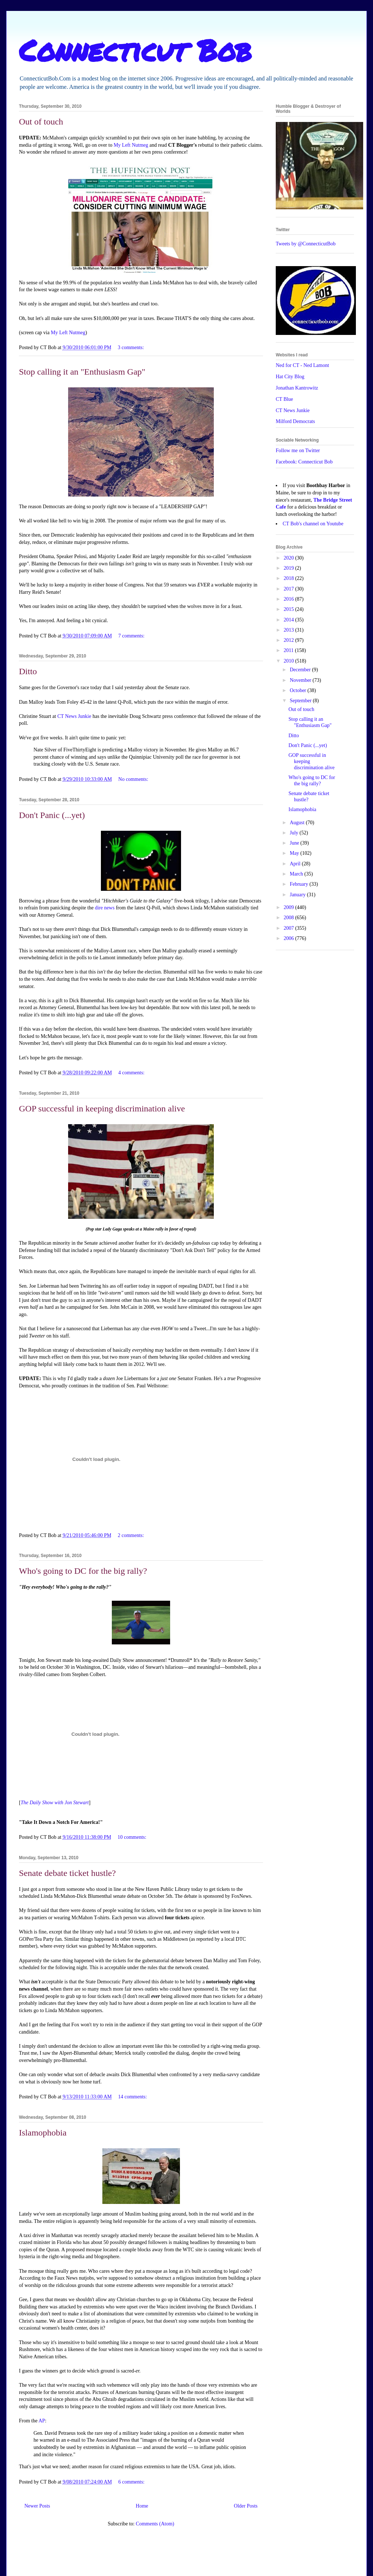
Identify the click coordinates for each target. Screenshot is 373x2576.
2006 (289, 938)
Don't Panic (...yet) (52, 815)
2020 (289, 558)
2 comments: (131, 1535)
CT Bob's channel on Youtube (313, 523)
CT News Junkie (74, 716)
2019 (289, 568)
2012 (289, 640)
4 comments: (132, 1072)
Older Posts (246, 2506)
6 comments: (132, 2482)
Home (142, 2506)
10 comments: (133, 1837)
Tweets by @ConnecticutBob (305, 243)
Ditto (28, 671)
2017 (289, 589)
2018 (289, 578)
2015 (289, 609)
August (298, 822)
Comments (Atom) (155, 2523)
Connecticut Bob (135, 50)
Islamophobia (43, 2132)
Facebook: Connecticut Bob (304, 462)
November (301, 680)
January (298, 894)
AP (42, 2420)
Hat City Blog (290, 376)
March (297, 874)
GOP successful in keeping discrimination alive (102, 1108)
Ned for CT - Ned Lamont (302, 365)
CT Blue (284, 399)
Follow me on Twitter (298, 450)
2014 (289, 620)
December (301, 669)
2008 (289, 917)
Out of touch (41, 121)
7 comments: (132, 636)
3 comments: (131, 347)
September (301, 700)
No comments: (134, 779)
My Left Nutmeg (131, 145)
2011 (289, 650)
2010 (289, 661)
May (295, 853)
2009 (289, 907)
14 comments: (133, 2096)
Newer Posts (37, 2506)
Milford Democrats (295, 421)
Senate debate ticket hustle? (67, 1873)
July (294, 832)
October (298, 690)
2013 (289, 630)
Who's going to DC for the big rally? (83, 1571)
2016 (289, 599)
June (295, 843)
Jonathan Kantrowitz (297, 388)
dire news (104, 907)
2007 (289, 928)
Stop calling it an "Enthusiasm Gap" (82, 371)
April (296, 863)
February (299, 884)
